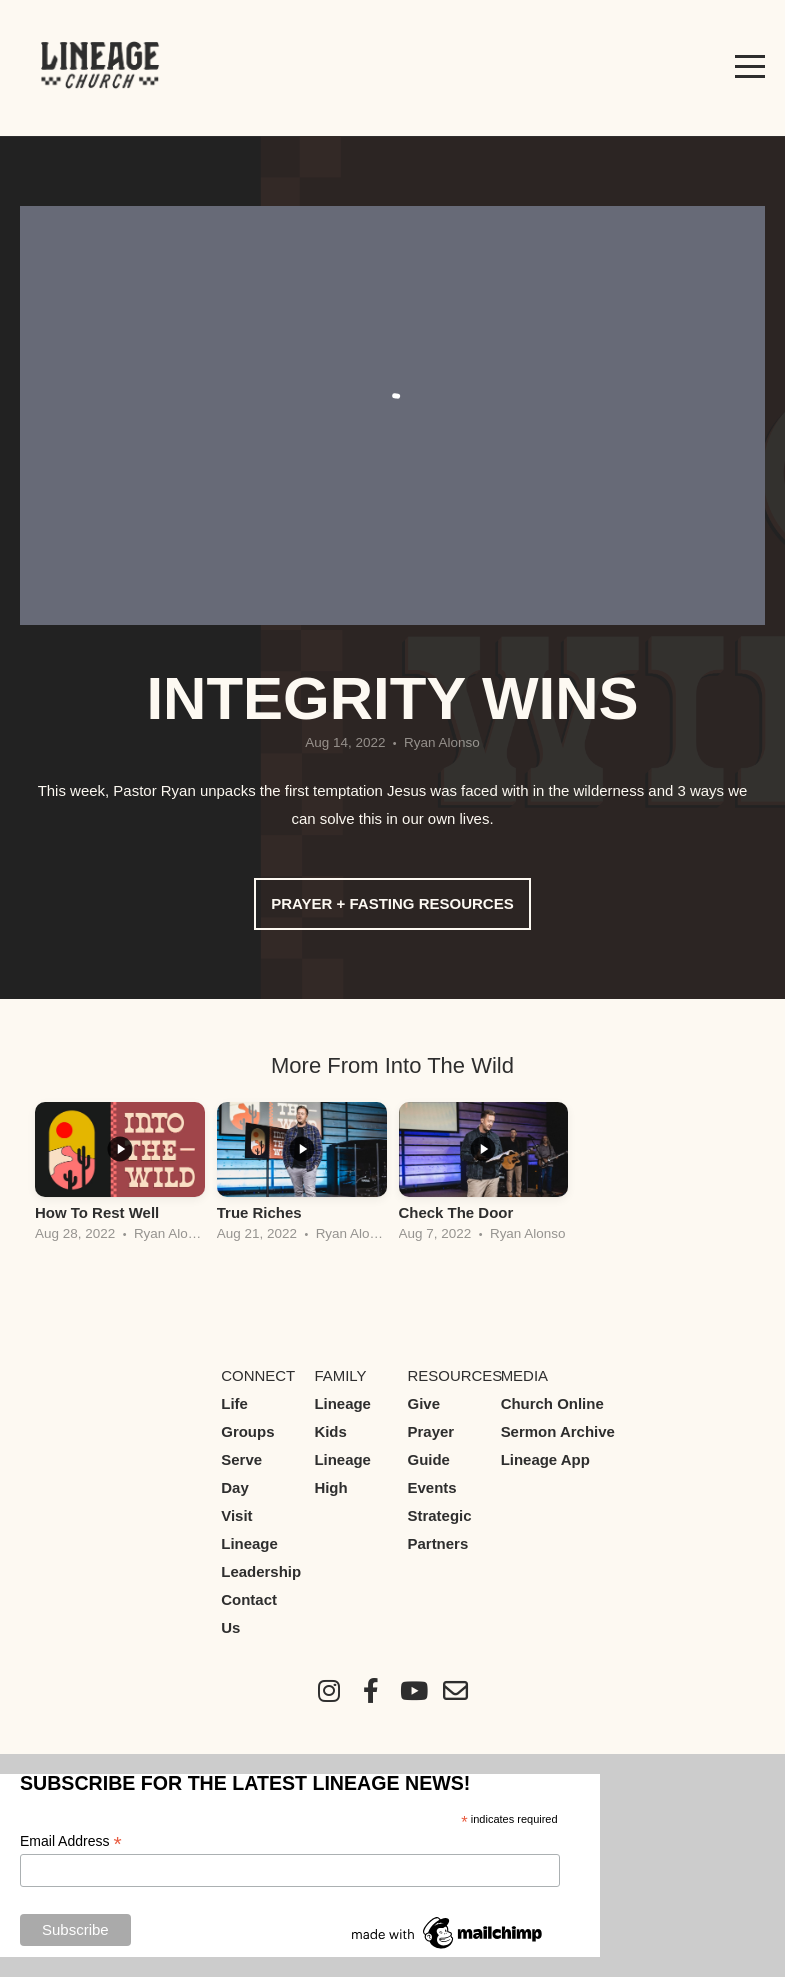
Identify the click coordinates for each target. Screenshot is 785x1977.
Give (424, 1403)
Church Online (552, 1403)
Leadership (261, 1571)
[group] (120, 1177)
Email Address (71, 1841)
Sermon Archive (558, 1431)
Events (432, 1487)
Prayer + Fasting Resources (392, 903)
